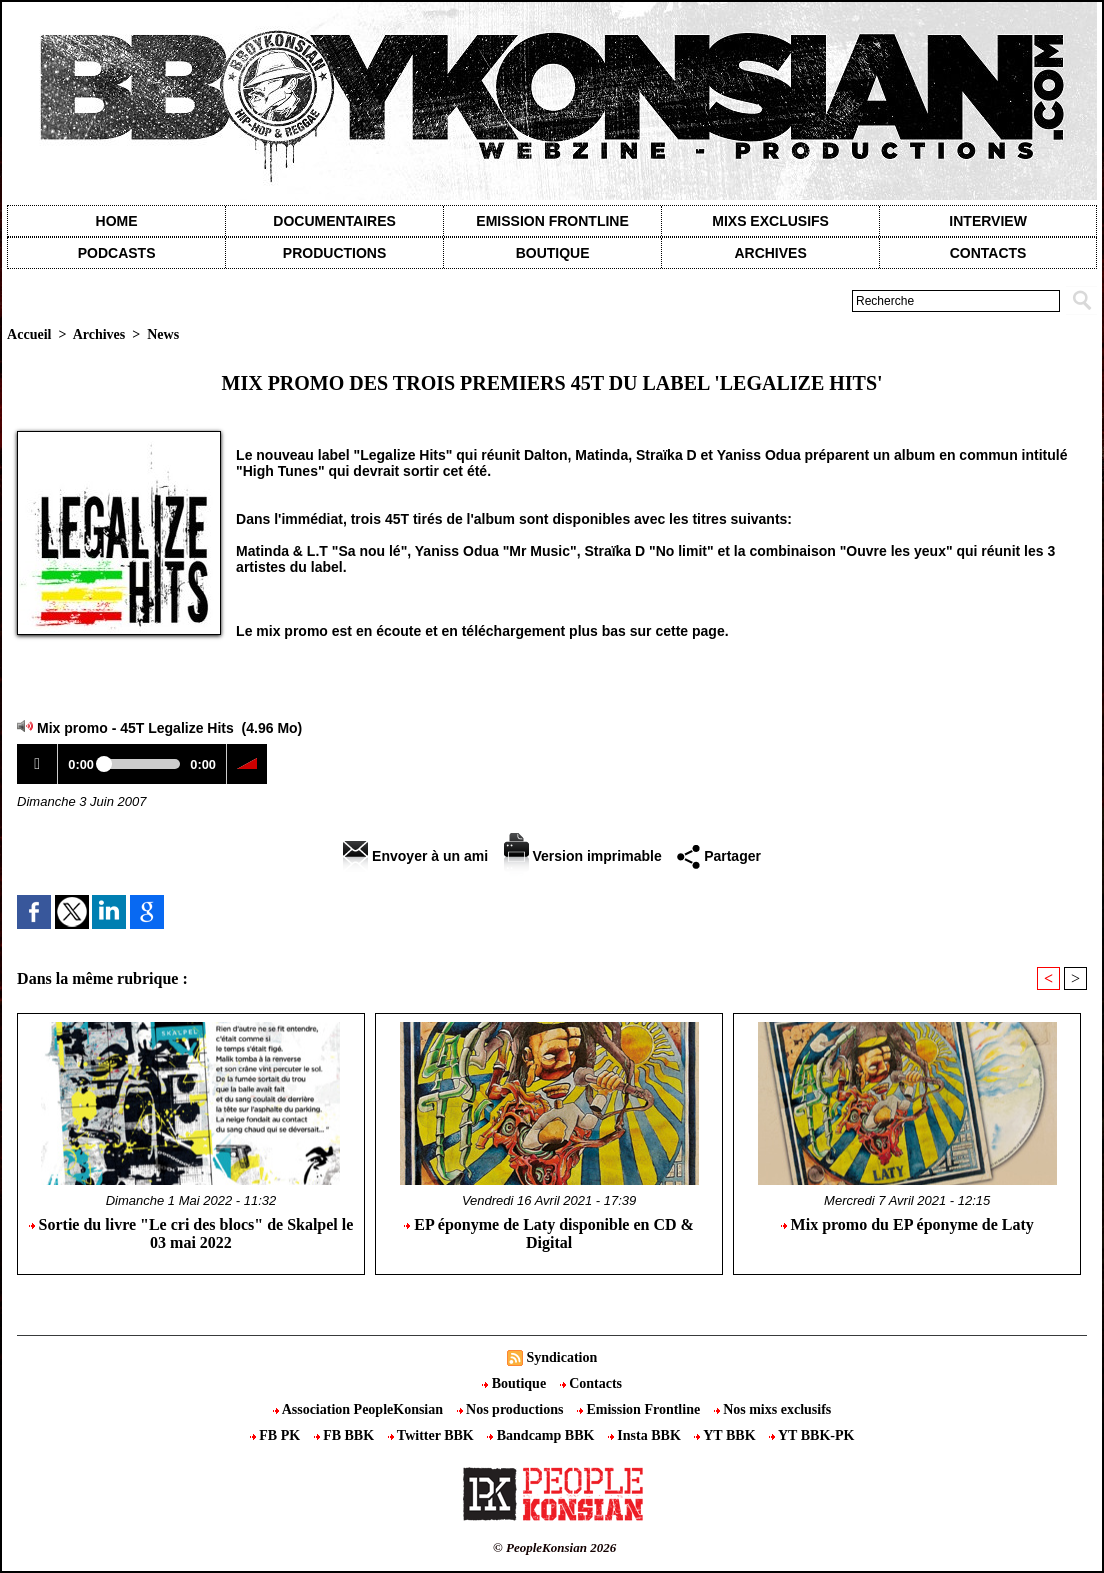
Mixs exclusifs (770, 221)
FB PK (277, 1435)
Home (117, 221)
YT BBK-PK (811, 1435)
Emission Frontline (552, 221)
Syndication (561, 1357)
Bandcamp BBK (542, 1435)
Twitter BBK (433, 1435)
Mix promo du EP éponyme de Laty (907, 1224)
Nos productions (512, 1409)
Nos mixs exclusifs (773, 1409)
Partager (719, 856)
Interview (988, 221)
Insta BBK (646, 1435)
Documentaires (334, 221)
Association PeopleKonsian (360, 1409)
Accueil (29, 334)
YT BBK (726, 1435)
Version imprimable (583, 856)
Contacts (591, 1383)
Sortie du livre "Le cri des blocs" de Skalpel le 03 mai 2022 (191, 1233)
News (163, 334)
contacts (988, 253)
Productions (334, 253)
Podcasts (117, 253)
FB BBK (346, 1435)
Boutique (553, 253)
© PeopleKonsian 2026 (554, 1547)
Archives (770, 253)
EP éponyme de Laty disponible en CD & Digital (549, 1233)
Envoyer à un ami (415, 856)
